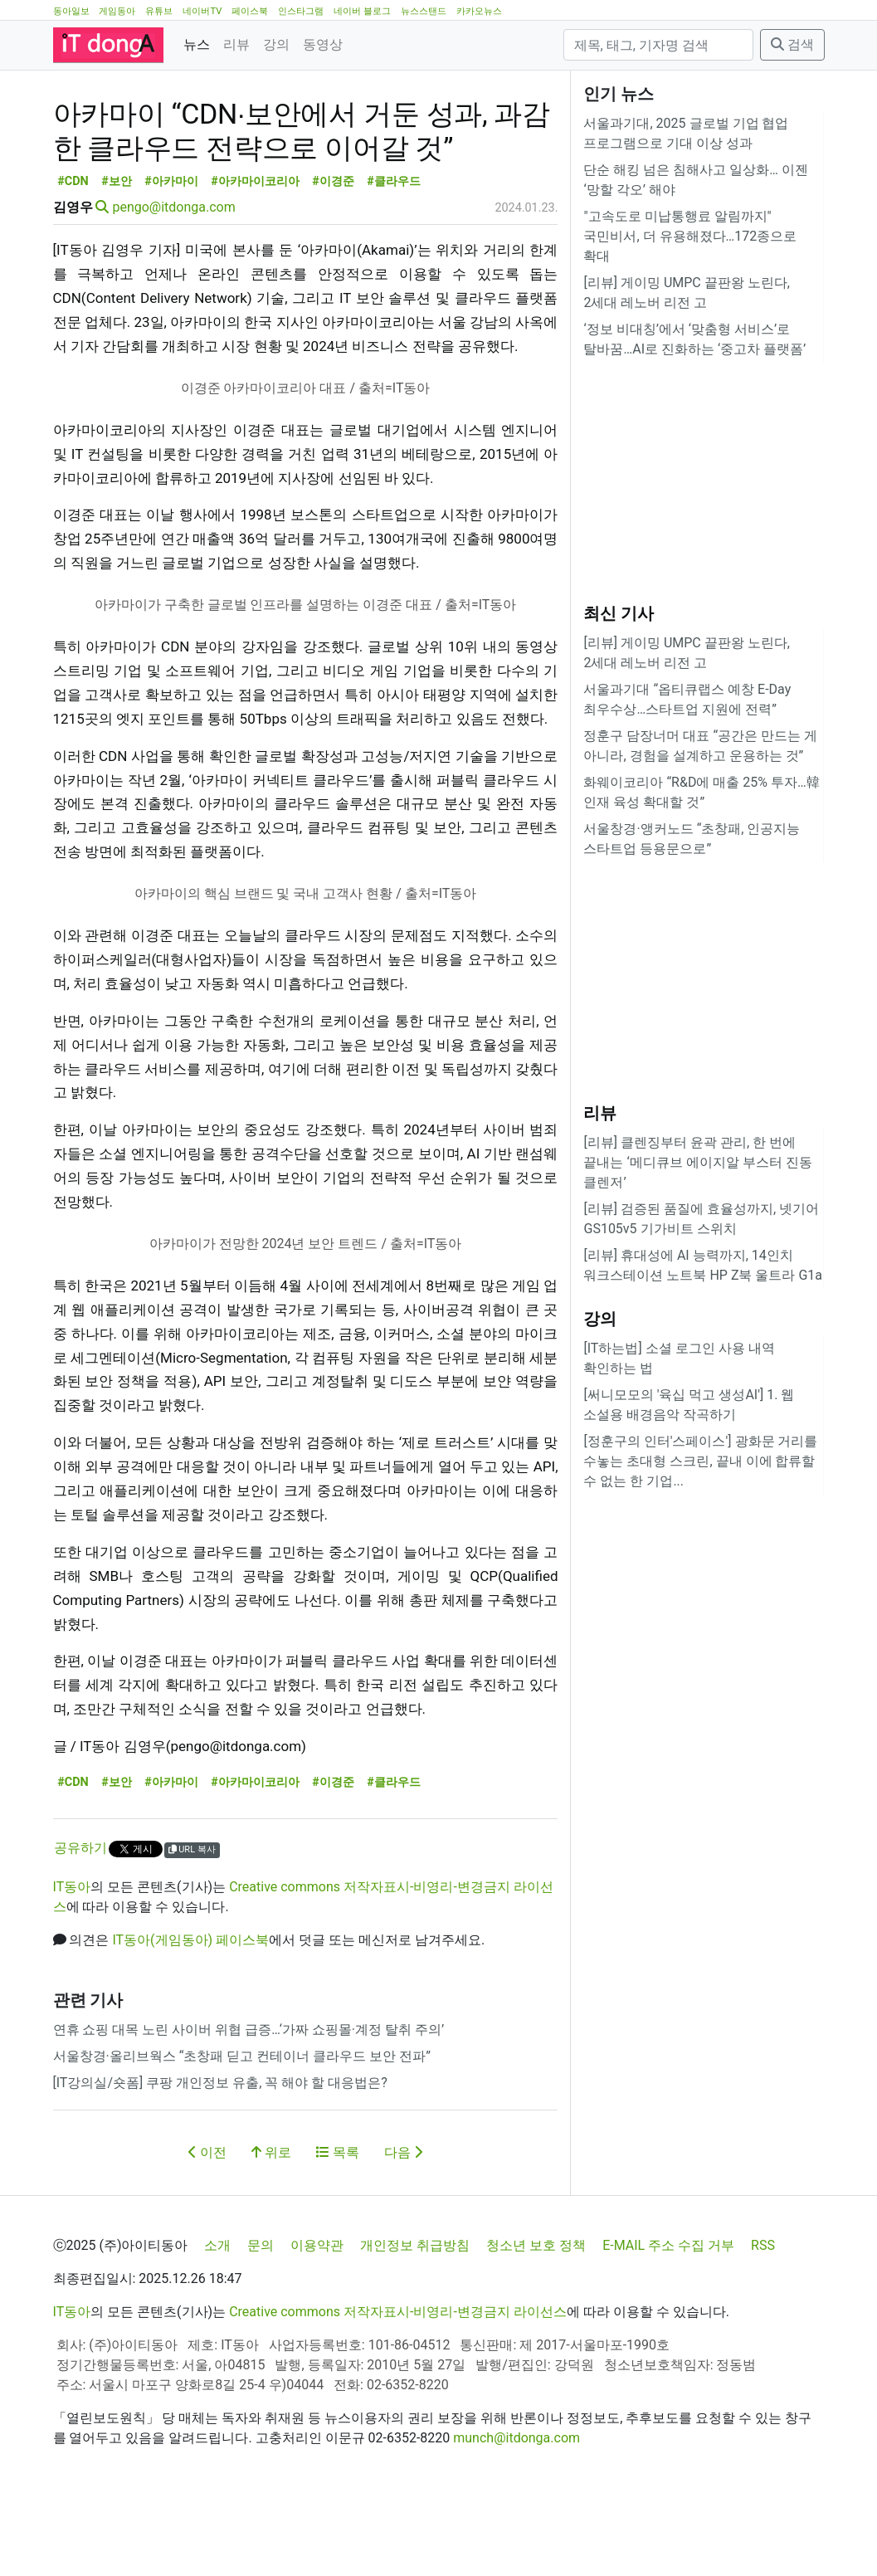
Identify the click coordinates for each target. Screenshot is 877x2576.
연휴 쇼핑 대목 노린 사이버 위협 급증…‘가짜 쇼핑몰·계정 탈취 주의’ (249, 2104)
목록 (337, 2227)
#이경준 (333, 256)
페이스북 (249, 11)
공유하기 (80, 1922)
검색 (792, 44)
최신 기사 (618, 613)
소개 (217, 2320)
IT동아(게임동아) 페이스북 (190, 2014)
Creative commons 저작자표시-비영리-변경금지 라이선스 (398, 2386)
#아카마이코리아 (255, 256)
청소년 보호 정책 (536, 2320)
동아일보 (71, 11)
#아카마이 (171, 256)
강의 (276, 44)
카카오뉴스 (479, 11)
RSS (763, 2320)
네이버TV (202, 11)
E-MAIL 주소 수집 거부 (668, 2320)
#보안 (116, 256)
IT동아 (72, 1961)
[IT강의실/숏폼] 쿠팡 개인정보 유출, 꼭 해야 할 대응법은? (220, 2157)
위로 (271, 2227)
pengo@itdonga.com (173, 282)
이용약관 (316, 2320)
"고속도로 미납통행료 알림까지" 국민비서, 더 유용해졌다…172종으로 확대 (690, 236)
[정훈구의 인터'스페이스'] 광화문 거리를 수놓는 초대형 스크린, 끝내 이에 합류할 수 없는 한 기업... (700, 1461)
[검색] (658, 45)
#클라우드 (394, 256)
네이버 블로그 (362, 11)
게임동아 (117, 11)
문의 (260, 2320)
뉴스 (196, 44)
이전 (207, 2227)
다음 (403, 2227)
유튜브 (159, 11)
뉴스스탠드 (423, 11)
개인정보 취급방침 (415, 2320)
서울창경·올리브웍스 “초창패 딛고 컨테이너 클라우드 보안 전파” (242, 2131)
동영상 (323, 44)
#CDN (72, 256)
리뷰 (236, 44)
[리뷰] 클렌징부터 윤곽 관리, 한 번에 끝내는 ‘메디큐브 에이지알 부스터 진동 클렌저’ (697, 1162)
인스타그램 (301, 11)
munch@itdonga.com (516, 2512)
